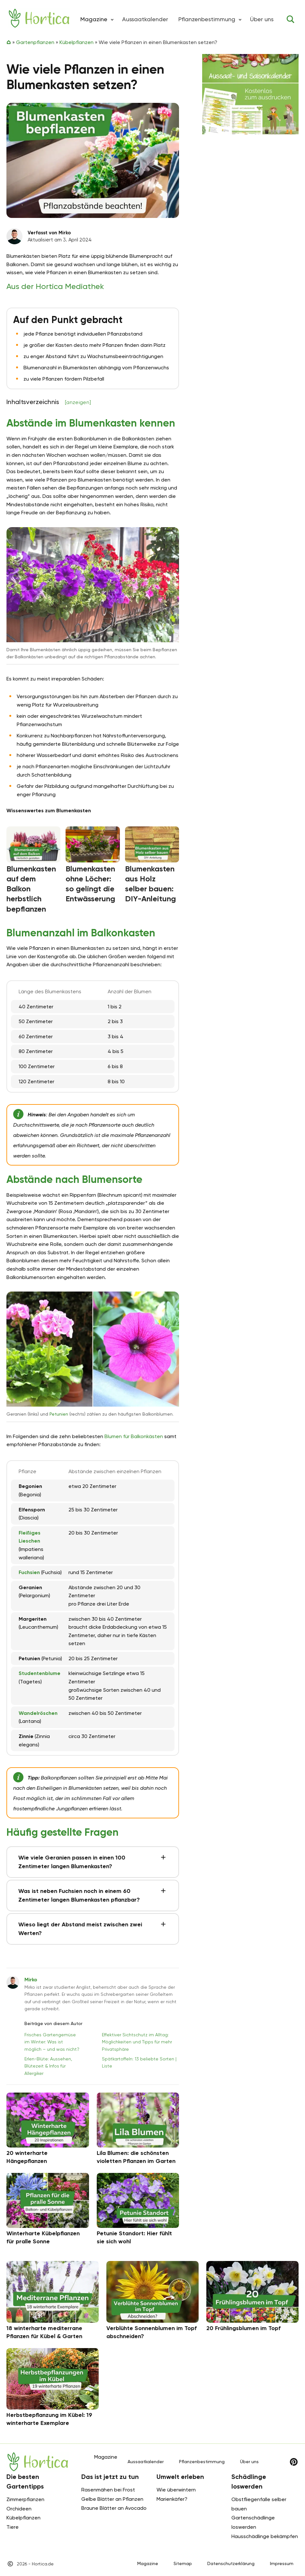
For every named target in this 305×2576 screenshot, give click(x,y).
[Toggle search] (290, 19)
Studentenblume (39, 1673)
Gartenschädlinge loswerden (253, 2522)
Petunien (58, 1414)
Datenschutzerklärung (231, 2563)
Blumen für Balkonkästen (133, 1436)
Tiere (12, 2527)
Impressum (281, 2563)
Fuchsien (29, 1572)
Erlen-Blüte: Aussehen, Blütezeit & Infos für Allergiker (48, 2066)
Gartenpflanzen (35, 42)
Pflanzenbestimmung (206, 19)
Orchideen (18, 2509)
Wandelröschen (38, 1713)
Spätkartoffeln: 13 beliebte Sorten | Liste (139, 2062)
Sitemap (183, 2563)
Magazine (147, 2563)
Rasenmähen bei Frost (108, 2490)
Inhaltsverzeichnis (48, 402)
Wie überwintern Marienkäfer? (176, 2494)
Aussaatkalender (145, 19)
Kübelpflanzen (76, 42)
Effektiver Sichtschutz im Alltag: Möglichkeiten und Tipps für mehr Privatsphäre (137, 2042)
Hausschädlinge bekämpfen (264, 2536)
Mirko (30, 1980)
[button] (112, 19)
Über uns (262, 19)
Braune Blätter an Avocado (114, 2508)
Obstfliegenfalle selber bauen (258, 2504)
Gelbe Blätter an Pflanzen (112, 2499)
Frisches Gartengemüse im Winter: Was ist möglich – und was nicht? (51, 2042)
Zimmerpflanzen (25, 2499)
